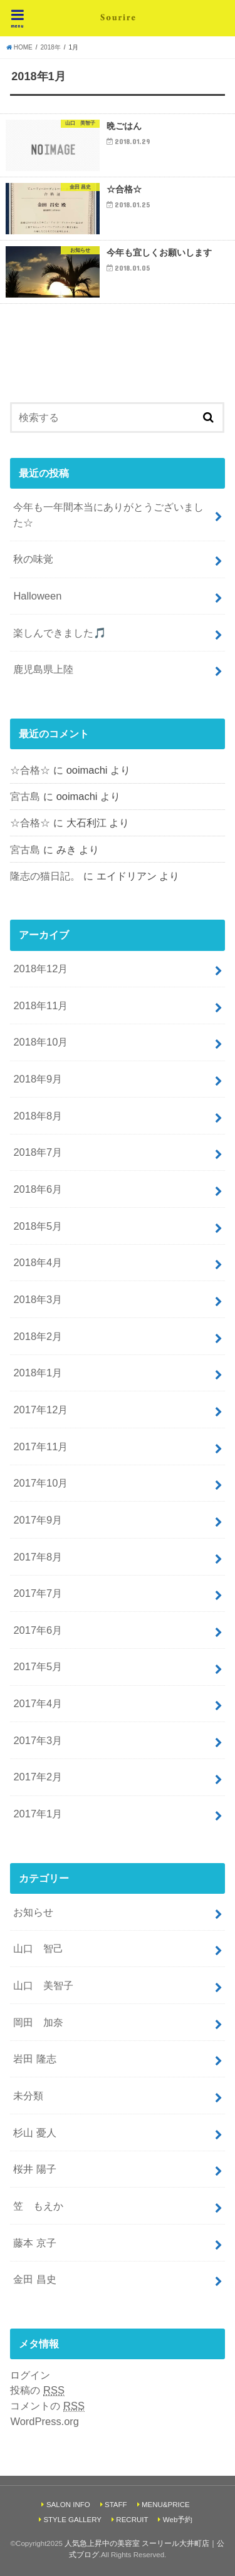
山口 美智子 (43, 1985)
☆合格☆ (30, 770)
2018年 (51, 47)
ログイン (30, 2375)
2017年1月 (37, 1813)
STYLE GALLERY (72, 2519)
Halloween (37, 595)
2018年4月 (37, 1262)
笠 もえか (38, 2205)
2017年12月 (40, 1409)
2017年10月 (40, 1482)
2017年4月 (37, 1703)
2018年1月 (37, 1372)
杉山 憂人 (34, 2132)
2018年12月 (40, 968)
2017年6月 (37, 1630)
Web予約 (177, 2519)
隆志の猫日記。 (45, 875)
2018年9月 (37, 1078)
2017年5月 (37, 1666)
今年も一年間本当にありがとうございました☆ (108, 514)
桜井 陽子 (34, 2168)
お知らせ (33, 1912)
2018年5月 (37, 1226)
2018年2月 (37, 1336)
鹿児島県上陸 (43, 669)
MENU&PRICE (166, 2504)
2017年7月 (37, 1593)
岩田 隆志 (34, 2058)
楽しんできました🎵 (60, 632)
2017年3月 (37, 1740)
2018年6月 (37, 1189)
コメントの (47, 2406)
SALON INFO (68, 2504)
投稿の (37, 2390)
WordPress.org (44, 2421)
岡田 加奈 (38, 2022)
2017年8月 (37, 1556)
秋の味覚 (33, 558)
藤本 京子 (34, 2242)
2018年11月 (40, 1005)
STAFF (116, 2504)
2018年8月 (37, 1115)
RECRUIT (132, 2519)
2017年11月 (40, 1446)
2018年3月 (37, 1299)
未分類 (28, 2095)
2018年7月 (37, 1152)
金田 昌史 (34, 2279)
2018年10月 (40, 1041)
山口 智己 (38, 1948)
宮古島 (25, 796)
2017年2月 (37, 1776)
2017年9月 (37, 1519)
